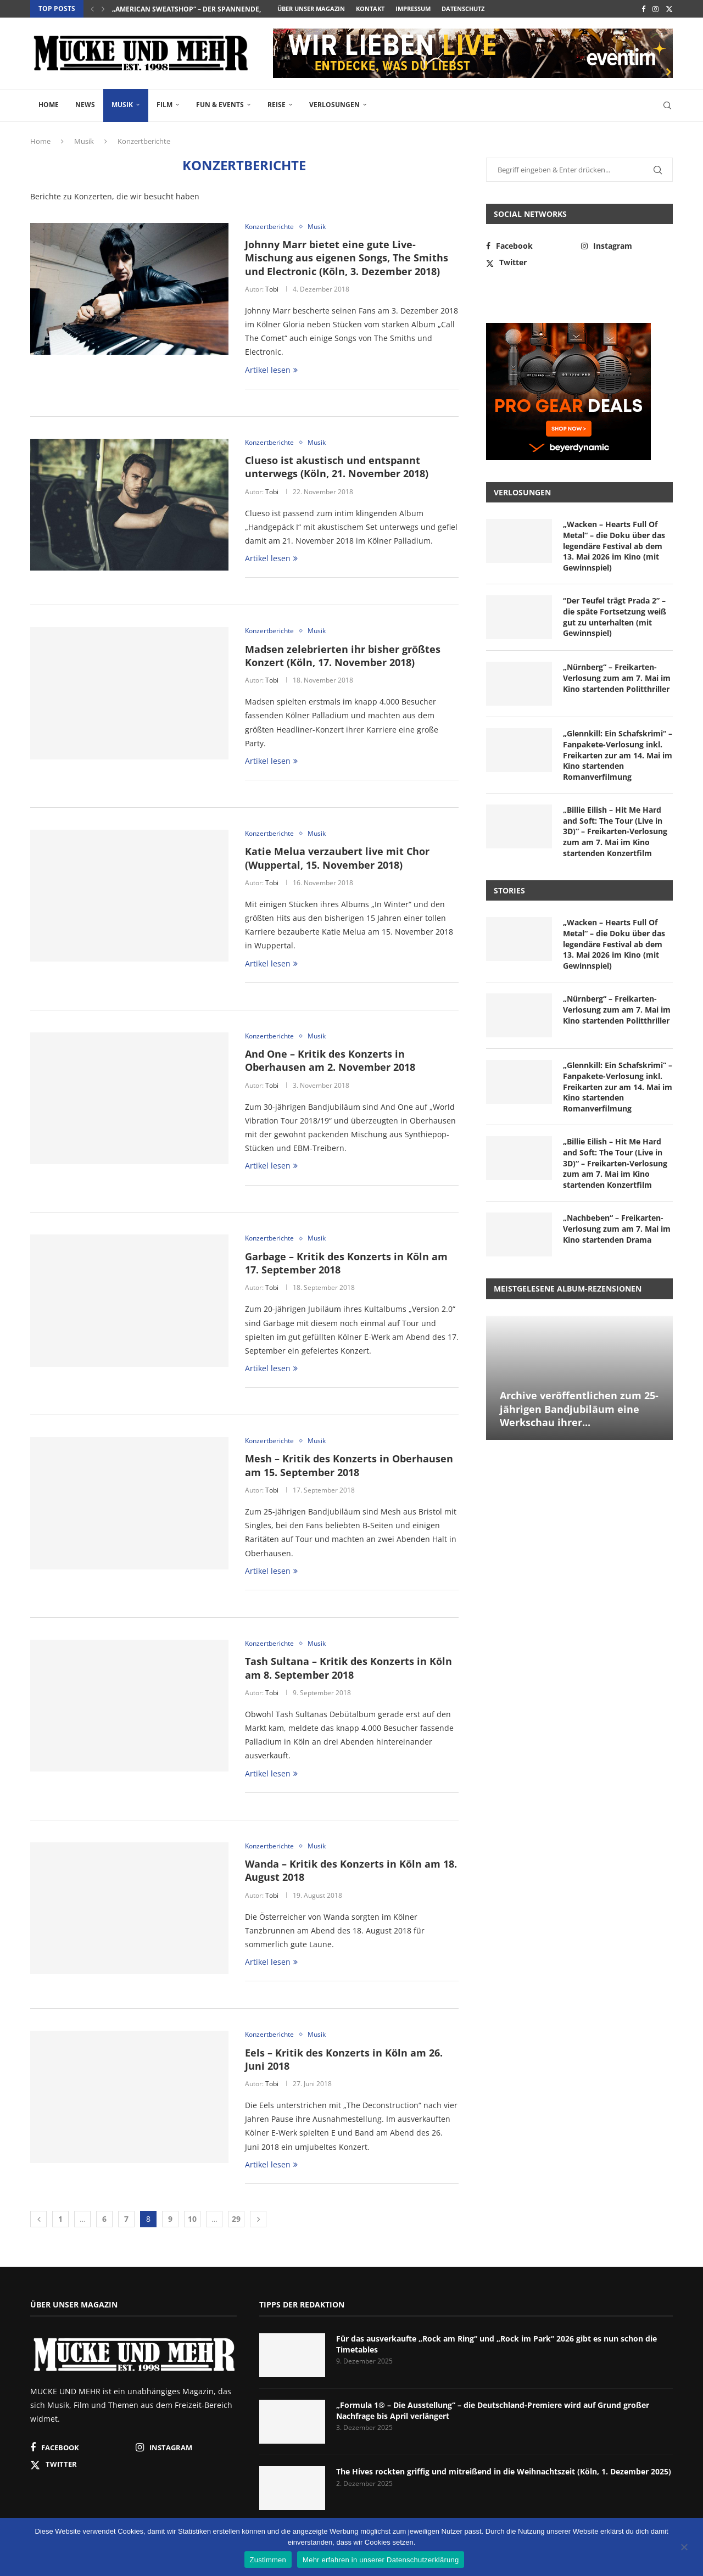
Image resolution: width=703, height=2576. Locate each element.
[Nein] (684, 2548)
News (85, 104)
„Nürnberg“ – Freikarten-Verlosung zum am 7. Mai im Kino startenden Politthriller (617, 678)
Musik (122, 104)
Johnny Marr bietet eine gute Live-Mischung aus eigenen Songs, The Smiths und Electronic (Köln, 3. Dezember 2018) (346, 258)
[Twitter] (669, 9)
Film (164, 104)
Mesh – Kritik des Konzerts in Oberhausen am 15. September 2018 (349, 1465)
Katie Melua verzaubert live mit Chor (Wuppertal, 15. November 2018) (337, 858)
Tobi (271, 289)
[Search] (667, 105)
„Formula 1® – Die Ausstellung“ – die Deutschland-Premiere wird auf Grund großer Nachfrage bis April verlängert (492, 2410)
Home (48, 104)
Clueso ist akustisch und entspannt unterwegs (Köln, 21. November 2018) (336, 467)
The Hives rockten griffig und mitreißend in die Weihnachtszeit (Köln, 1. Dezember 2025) (503, 2471)
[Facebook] (643, 9)
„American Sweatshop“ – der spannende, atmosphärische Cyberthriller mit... (254, 9)
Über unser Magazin (311, 8)
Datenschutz (463, 8)
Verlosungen (334, 104)
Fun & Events (220, 104)
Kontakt (370, 8)
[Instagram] (655, 9)
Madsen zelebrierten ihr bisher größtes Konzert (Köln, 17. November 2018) (342, 655)
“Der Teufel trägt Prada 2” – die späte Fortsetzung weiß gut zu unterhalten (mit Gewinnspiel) (614, 616)
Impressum (413, 8)
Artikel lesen (271, 370)
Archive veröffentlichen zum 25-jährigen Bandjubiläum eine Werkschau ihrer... (579, 1409)
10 (192, 2219)
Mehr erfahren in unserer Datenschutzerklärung (381, 2560)
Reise (276, 104)
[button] (92, 9)
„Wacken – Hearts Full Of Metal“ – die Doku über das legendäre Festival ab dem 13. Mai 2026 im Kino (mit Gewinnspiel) (614, 545)
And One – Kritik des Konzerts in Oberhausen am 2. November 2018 (330, 1060)
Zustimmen (268, 2560)
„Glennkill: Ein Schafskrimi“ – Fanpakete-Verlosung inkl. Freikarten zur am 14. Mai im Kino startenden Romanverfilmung (617, 754)
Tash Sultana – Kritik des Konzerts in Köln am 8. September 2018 (348, 1668)
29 (236, 2219)
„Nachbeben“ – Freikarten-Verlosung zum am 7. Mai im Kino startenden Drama (617, 1228)
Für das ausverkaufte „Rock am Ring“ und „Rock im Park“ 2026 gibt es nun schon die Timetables (496, 2344)
